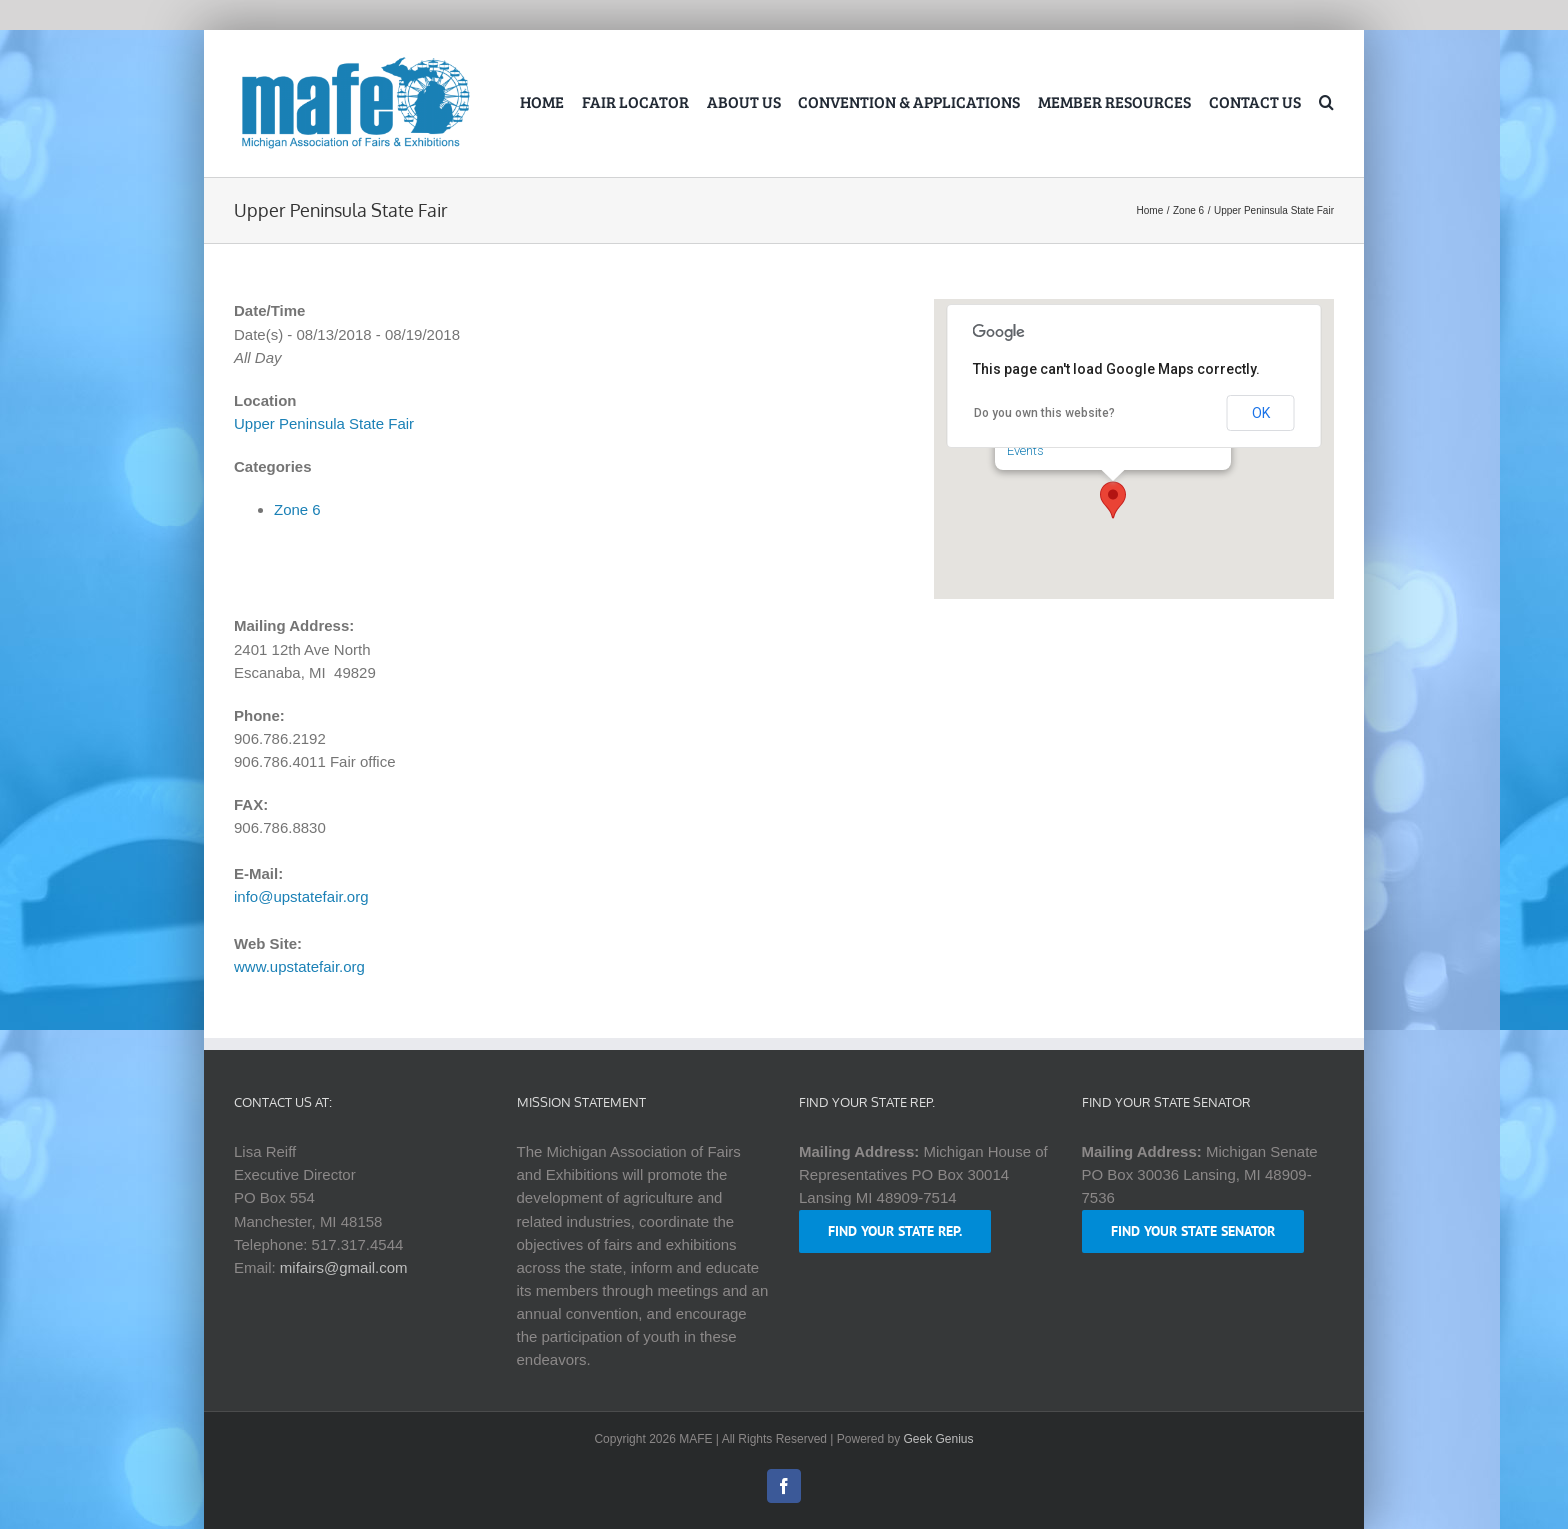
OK (1261, 413)
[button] (1326, 104)
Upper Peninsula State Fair (324, 423)
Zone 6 (297, 509)
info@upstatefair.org (301, 896)
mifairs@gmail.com (344, 1267)
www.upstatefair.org (299, 966)
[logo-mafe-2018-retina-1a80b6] (355, 60)
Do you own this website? (1044, 413)
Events (1025, 450)
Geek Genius (939, 1439)
